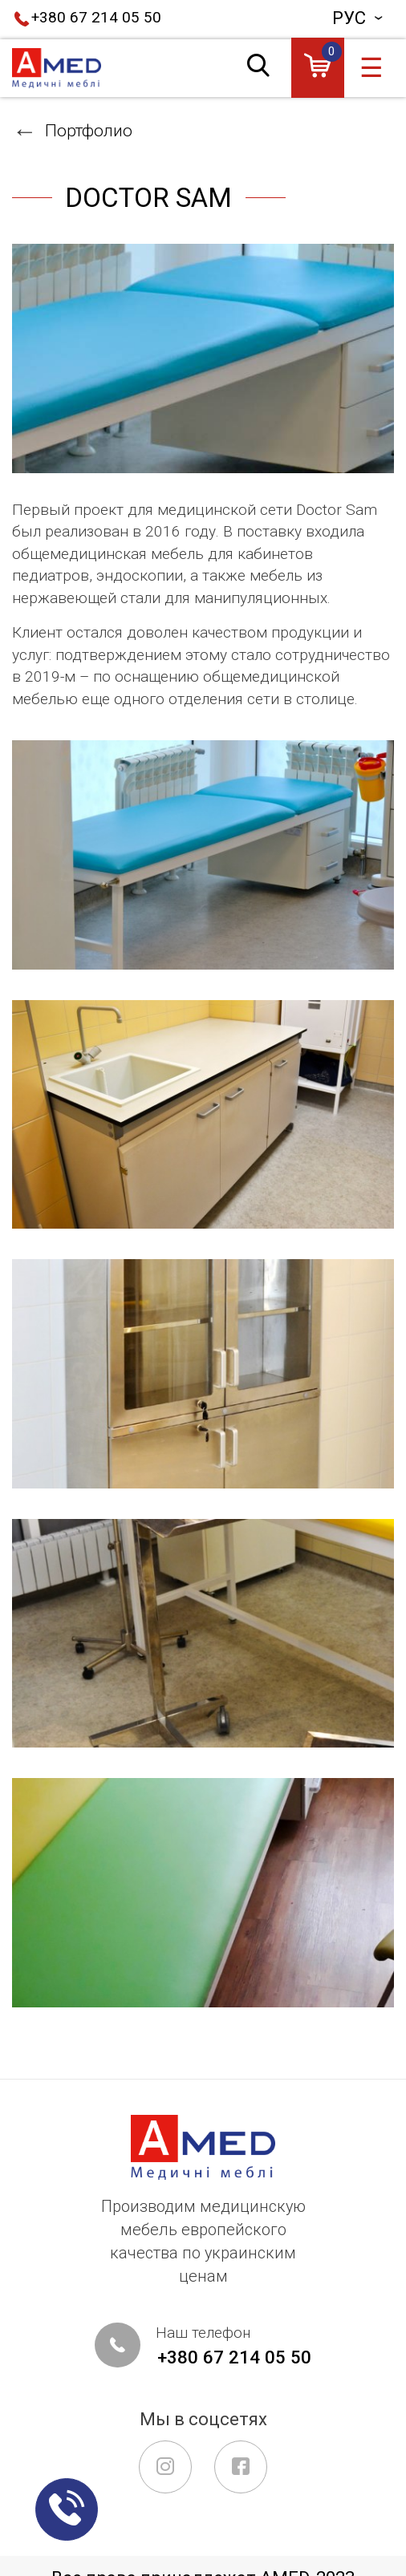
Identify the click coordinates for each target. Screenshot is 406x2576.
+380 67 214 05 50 (96, 17)
